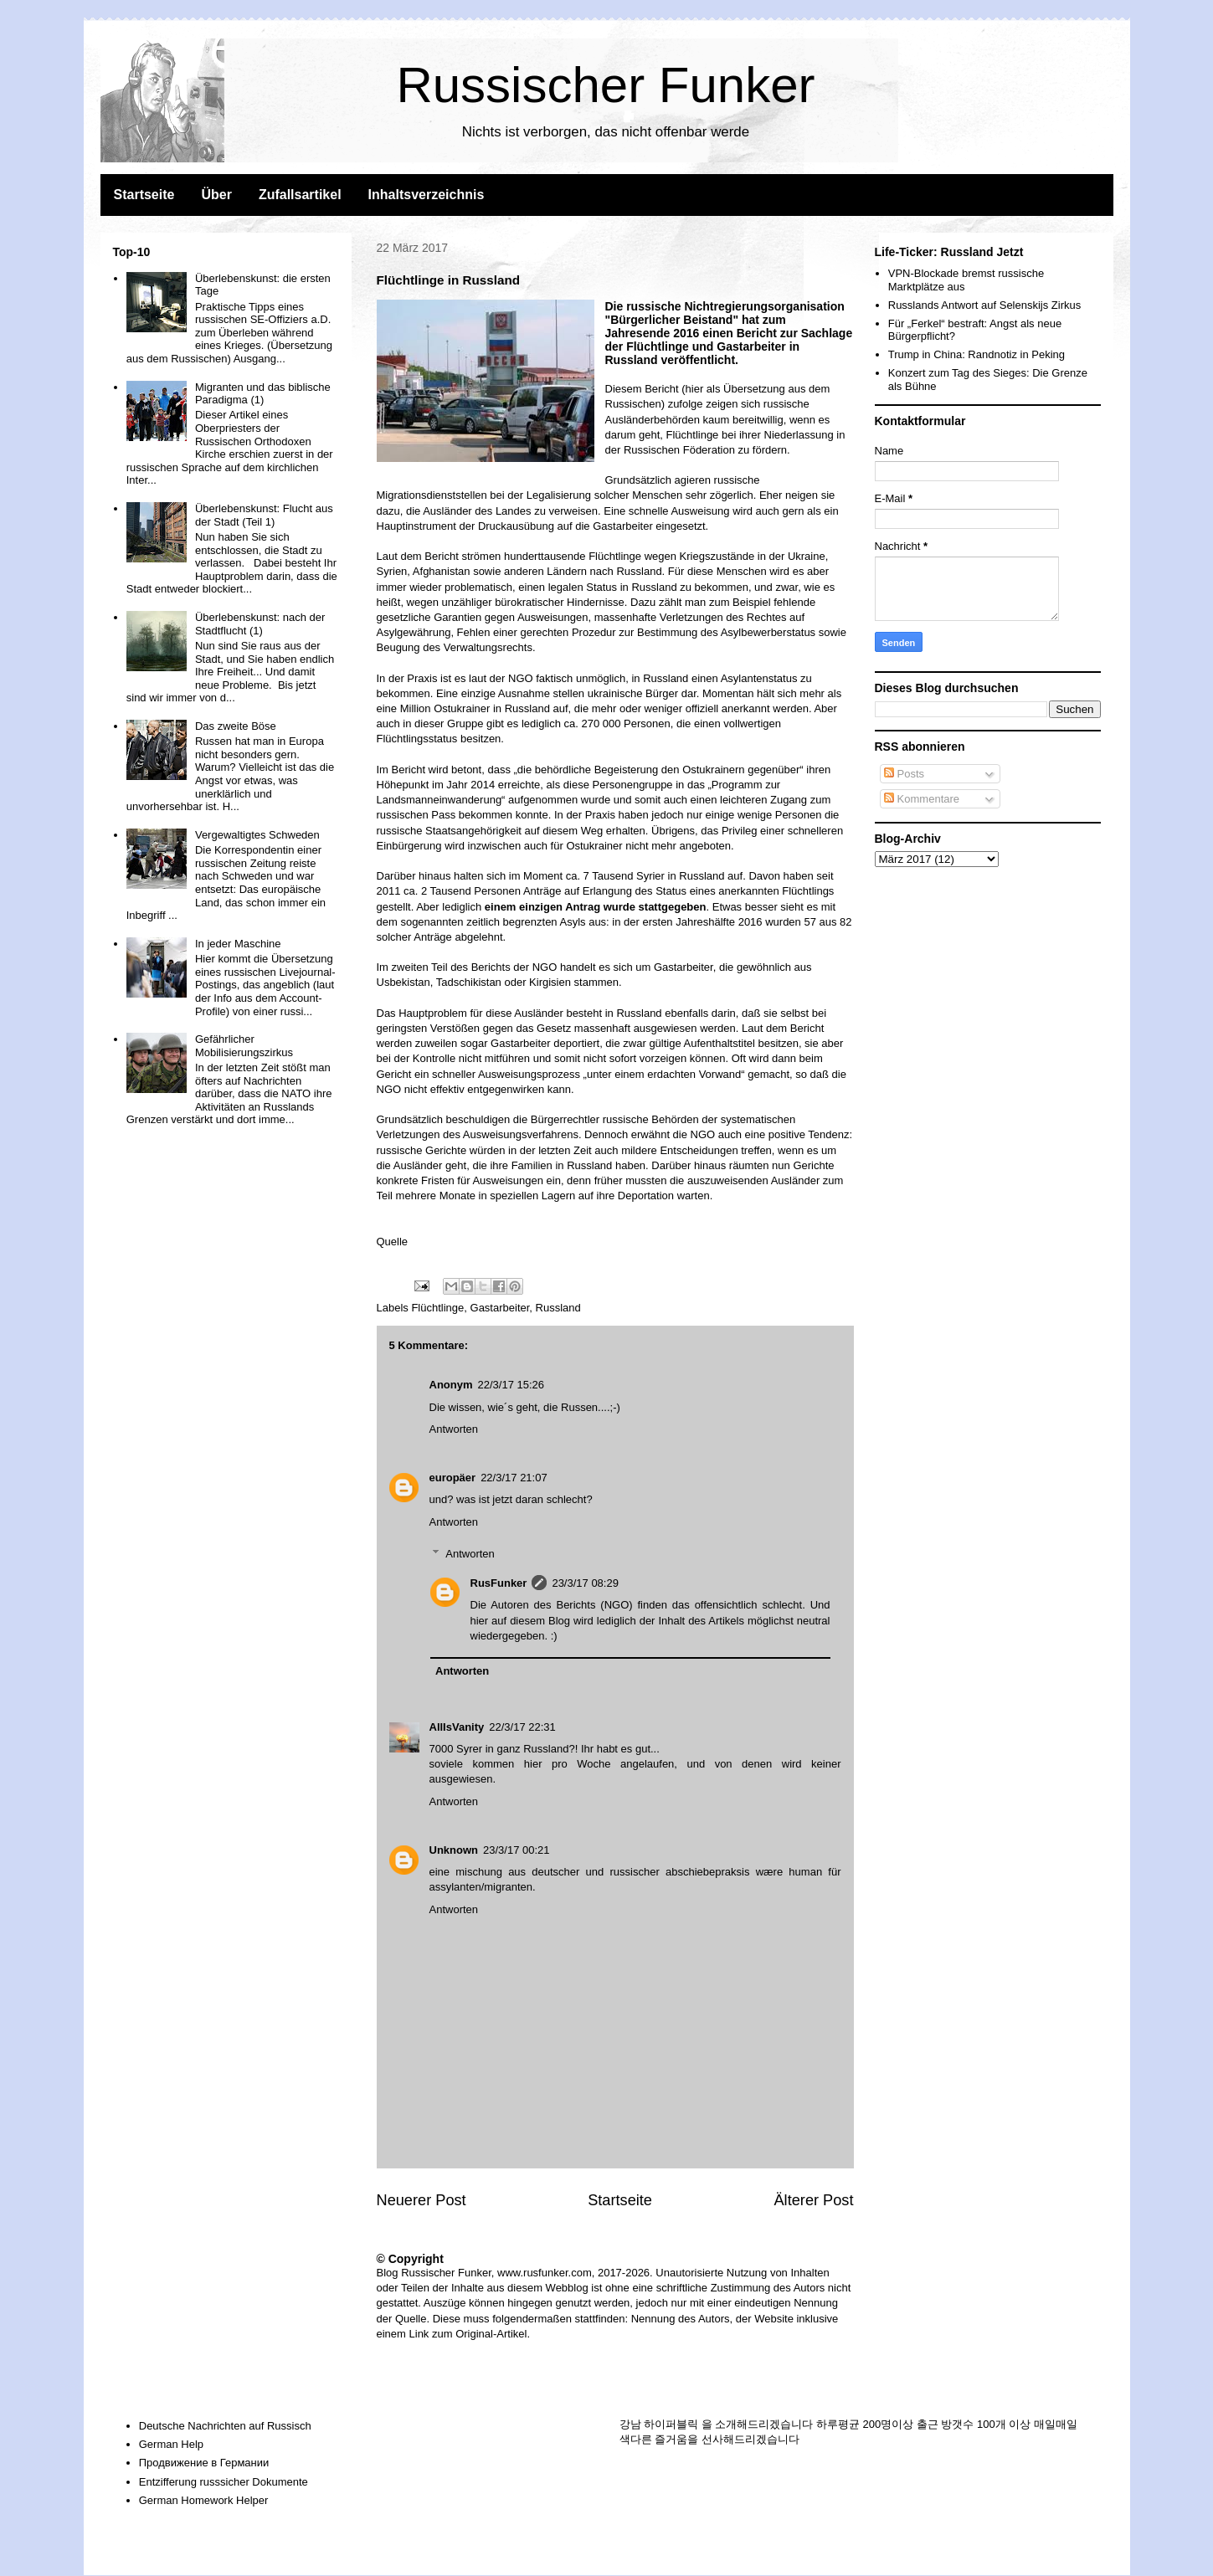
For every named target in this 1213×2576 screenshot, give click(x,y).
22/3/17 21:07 (514, 1477)
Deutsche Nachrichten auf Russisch (225, 2425)
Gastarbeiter (500, 1307)
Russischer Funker (605, 85)
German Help (171, 2444)
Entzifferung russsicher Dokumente (223, 2482)
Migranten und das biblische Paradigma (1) (263, 394)
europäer (452, 1477)
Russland (558, 1307)
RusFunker (498, 1583)
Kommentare (921, 799)
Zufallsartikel (300, 194)
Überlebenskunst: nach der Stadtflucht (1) (260, 624)
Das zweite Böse (235, 726)
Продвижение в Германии (204, 2462)
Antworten (454, 1429)
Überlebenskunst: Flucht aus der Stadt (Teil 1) (264, 515)
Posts (904, 773)
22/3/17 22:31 (522, 1727)
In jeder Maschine (238, 943)
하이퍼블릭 (671, 2424)
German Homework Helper (204, 2500)
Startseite (144, 194)
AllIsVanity (457, 1727)
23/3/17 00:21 (516, 1850)
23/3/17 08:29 (585, 1583)
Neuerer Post (421, 2200)
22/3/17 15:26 (511, 1384)
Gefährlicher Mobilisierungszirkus (244, 1046)
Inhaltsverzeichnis (426, 194)
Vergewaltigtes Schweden (257, 835)
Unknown (454, 1850)
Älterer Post (813, 2200)
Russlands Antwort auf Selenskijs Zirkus (984, 305)
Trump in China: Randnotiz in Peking (976, 354)
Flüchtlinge (437, 1307)
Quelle (393, 1241)
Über (216, 194)
